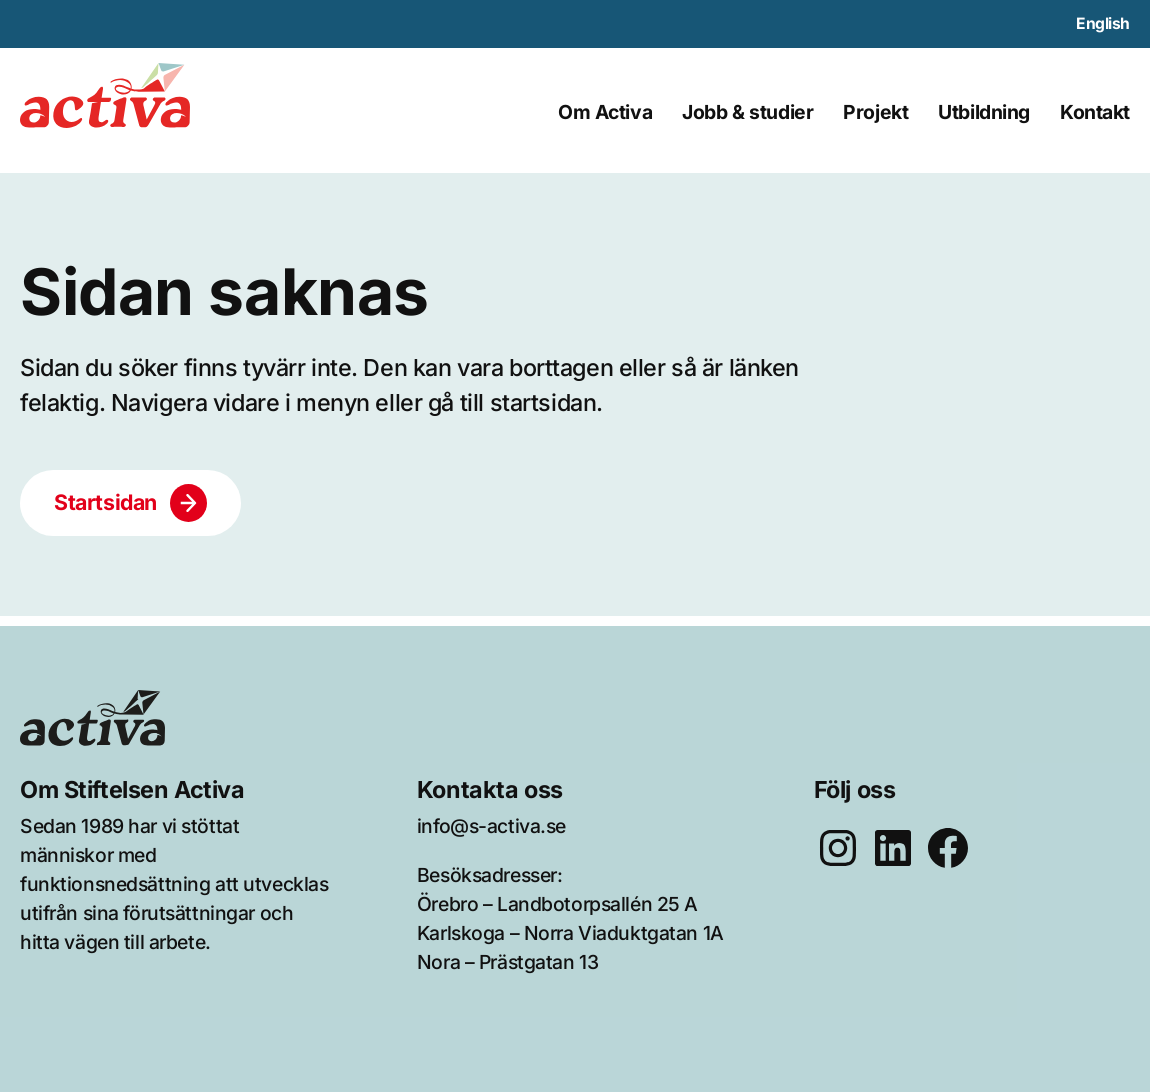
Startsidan (105, 502)
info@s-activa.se (491, 826)
